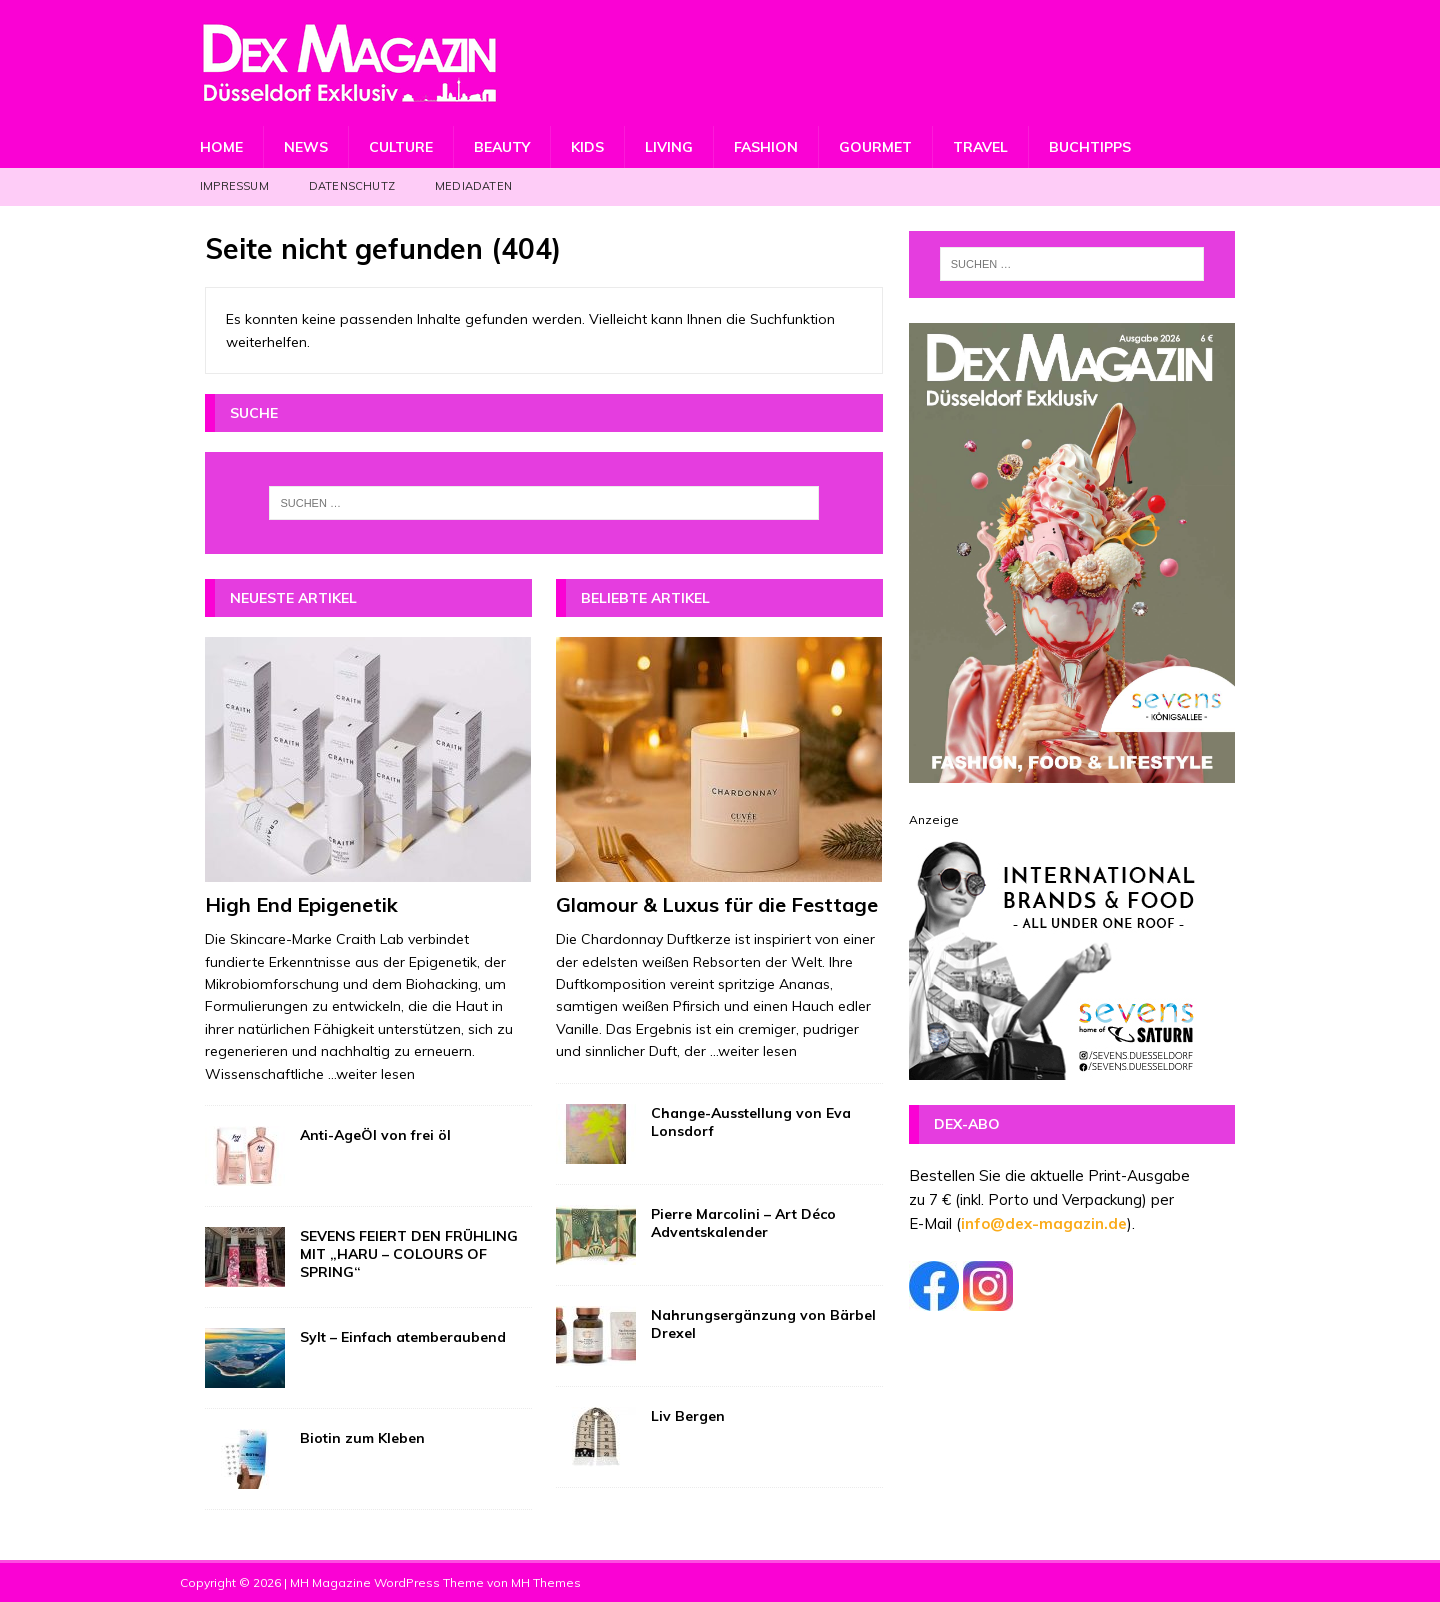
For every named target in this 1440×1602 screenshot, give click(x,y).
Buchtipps (1090, 147)
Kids (587, 147)
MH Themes (546, 1582)
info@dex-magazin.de (1044, 1223)
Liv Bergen (688, 1416)
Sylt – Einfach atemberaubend (403, 1337)
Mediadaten (473, 186)
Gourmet (875, 147)
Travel (980, 147)
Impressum (234, 186)
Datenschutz (352, 186)
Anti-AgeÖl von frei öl (375, 1135)
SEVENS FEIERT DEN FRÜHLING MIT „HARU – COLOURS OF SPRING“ (409, 1254)
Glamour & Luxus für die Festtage (717, 904)
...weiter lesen (371, 1074)
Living (669, 147)
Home (221, 147)
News (306, 147)
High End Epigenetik (301, 904)
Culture (401, 147)
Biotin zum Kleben (362, 1438)
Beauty (502, 147)
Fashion (766, 147)
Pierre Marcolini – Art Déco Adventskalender (743, 1223)
